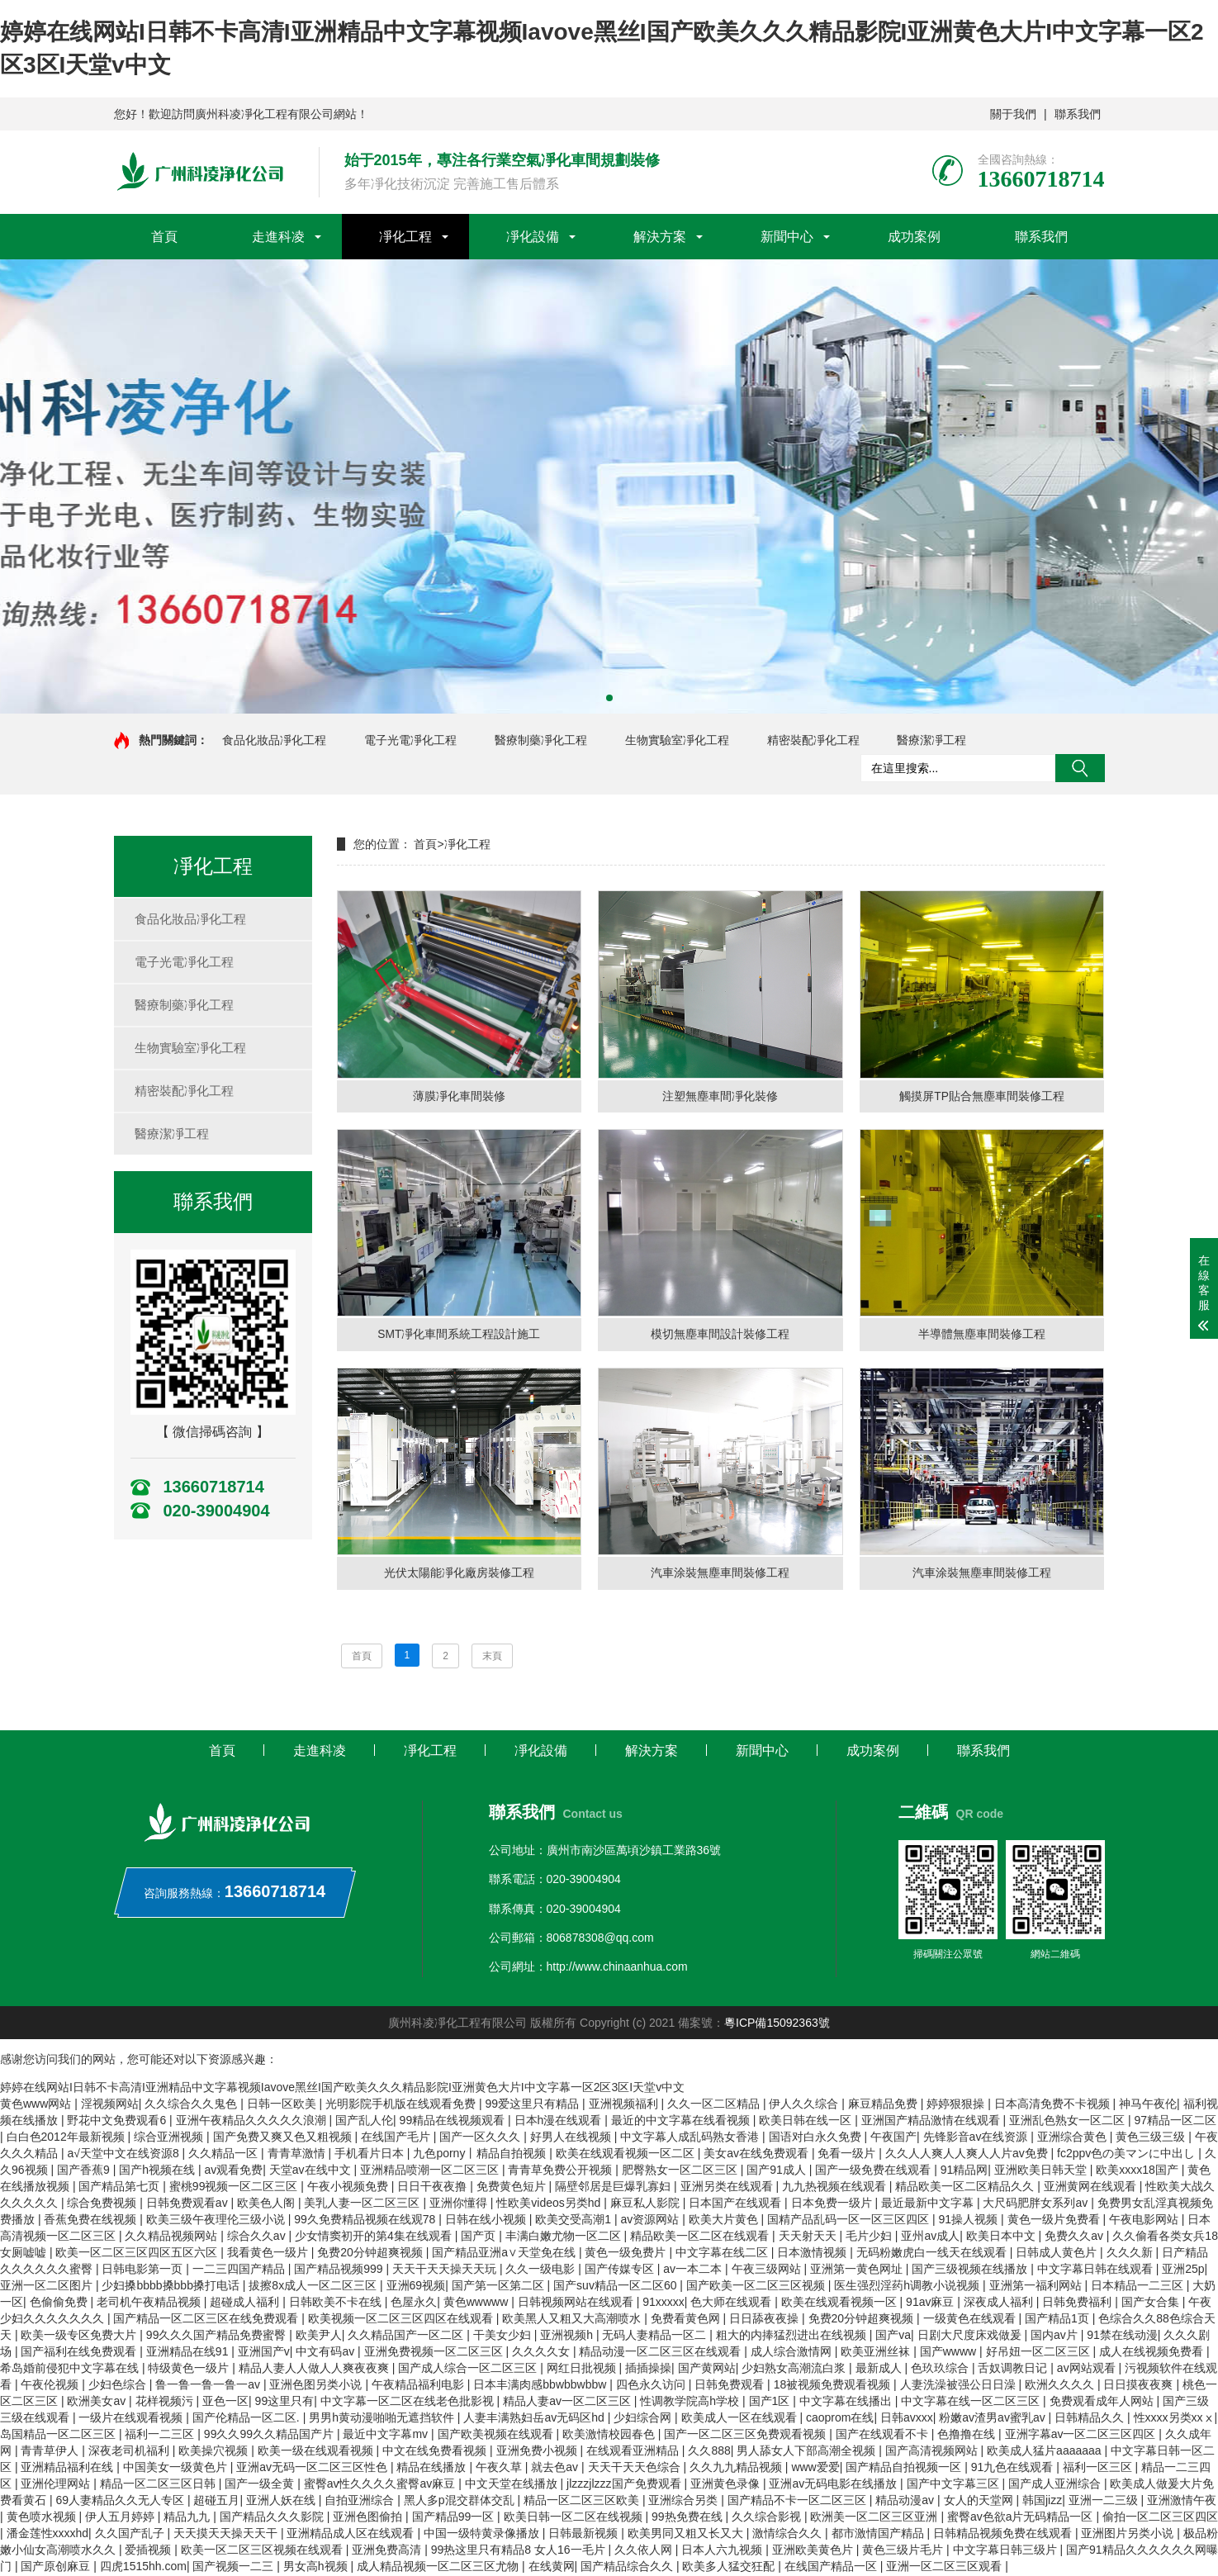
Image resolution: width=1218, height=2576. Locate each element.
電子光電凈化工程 (410, 740)
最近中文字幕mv (387, 2435)
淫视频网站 (110, 2105)
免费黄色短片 (512, 2187)
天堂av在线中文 (311, 2171)
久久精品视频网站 (172, 2237)
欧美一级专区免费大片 (80, 2336)
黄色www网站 (37, 2105)
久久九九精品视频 (737, 2468)
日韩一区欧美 (283, 2105)
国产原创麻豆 (57, 2567)
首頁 (164, 237)
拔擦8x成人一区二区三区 (314, 2287)
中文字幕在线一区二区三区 (972, 2402)
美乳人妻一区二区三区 (363, 2204)
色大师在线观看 (732, 2303)
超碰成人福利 (246, 2303)
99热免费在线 (688, 2518)
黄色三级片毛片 (904, 2551)
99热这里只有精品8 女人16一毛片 (520, 2551)
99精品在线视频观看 (454, 2121)
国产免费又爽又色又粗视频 (284, 2138)
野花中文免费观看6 (118, 2121)
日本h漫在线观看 (559, 2121)
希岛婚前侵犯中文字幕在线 (71, 2369)
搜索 (1080, 768)
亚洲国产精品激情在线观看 (932, 2121)
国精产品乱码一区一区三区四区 (849, 2220)
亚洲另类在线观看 (728, 2187)
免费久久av (1076, 2237)
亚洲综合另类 (684, 2501)
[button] (609, 698)
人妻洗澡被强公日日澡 (959, 2386)
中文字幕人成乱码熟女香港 (691, 2138)
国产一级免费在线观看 (874, 2171)
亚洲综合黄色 (1073, 2138)
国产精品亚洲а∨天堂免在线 (505, 2254)
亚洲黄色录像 (726, 2485)
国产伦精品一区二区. (247, 2419)
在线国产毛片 (397, 2138)
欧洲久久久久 (1061, 2386)
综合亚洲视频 (170, 2138)
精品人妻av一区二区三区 (568, 2402)
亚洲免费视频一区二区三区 (435, 2353)
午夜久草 (500, 2468)
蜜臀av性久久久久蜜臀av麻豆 (381, 2485)
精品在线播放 (432, 2468)
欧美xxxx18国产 (1138, 2171)
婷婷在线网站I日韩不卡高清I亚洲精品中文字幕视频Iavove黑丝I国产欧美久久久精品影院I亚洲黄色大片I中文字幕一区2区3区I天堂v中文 (342, 2088)
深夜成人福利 (1000, 2303)
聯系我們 (1077, 114)
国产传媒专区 (621, 2270)
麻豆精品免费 (884, 2105)
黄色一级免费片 (627, 2254)
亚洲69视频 (416, 2287)
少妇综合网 (644, 2419)
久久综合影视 (768, 2518)
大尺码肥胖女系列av (1037, 2204)
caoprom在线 (840, 2419)
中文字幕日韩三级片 (1006, 2551)
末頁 (492, 1657)
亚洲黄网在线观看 (1092, 2187)
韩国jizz (1042, 2501)
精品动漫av (906, 2501)
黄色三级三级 (1152, 2138)
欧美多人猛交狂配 (730, 2567)
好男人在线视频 (572, 2138)
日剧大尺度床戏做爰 (971, 2336)
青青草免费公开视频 (561, 2171)
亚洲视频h (568, 2336)
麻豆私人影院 (646, 2204)
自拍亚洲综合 (361, 2501)
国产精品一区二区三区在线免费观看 (207, 2320)
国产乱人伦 (364, 2121)
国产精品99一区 (454, 2518)
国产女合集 (1151, 2303)
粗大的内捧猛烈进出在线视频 (793, 2336)
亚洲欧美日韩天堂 (1042, 2171)
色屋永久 (414, 2303)
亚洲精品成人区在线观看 (352, 2534)
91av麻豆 (931, 2303)
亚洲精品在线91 (188, 2353)
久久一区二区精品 (715, 2105)
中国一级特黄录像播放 (483, 2534)
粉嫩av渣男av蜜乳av (993, 2419)
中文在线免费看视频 (436, 2452)
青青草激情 (298, 2154)
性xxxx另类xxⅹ (1174, 2419)
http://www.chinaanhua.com (617, 1968)
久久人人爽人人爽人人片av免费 (968, 2154)
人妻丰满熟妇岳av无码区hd (535, 2419)
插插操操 (648, 2369)
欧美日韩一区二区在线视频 (575, 2518)
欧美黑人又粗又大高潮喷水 (573, 2320)
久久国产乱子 (131, 2534)
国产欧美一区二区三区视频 (757, 2287)
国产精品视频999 (340, 2270)
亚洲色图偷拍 (369, 2518)
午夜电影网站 (1145, 2220)
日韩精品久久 (1090, 2419)
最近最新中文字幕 (929, 2204)
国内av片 (1056, 2336)
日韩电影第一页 (144, 2270)
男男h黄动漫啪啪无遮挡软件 (383, 2419)
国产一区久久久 (481, 2138)
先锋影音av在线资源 (977, 2138)
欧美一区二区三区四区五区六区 (137, 2254)
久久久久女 (542, 2353)
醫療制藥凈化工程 (541, 740)
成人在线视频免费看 (1152, 2353)
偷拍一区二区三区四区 (1160, 2518)
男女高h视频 (317, 2567)
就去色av (556, 2468)
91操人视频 (970, 2220)
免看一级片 (848, 2154)
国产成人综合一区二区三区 (469, 2369)
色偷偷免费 (60, 2303)
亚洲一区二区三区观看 (945, 2567)
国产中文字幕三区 (954, 2485)
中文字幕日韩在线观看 (1096, 2270)
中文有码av (327, 2353)
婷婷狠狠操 (957, 2105)
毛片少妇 (870, 2237)
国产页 (480, 2237)
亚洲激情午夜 (1181, 2501)
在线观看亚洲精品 (634, 2452)
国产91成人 (777, 2171)
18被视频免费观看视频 (833, 2386)
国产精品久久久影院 (273, 2518)
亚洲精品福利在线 (68, 2468)
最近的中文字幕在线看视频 (682, 2121)
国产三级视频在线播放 (971, 2270)
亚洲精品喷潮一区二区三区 (431, 2171)
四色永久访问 (652, 2386)
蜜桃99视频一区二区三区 (235, 2187)
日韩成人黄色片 (1058, 2254)
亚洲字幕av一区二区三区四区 (1082, 2435)
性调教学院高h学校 (691, 2402)
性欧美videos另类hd (550, 2204)
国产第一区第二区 (499, 2287)
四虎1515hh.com (143, 2567)
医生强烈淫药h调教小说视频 (908, 2287)
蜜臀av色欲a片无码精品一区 (1021, 2518)
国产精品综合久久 (628, 2567)
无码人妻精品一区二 (655, 2336)
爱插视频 (149, 2551)
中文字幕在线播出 (847, 2402)
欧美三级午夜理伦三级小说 (217, 2220)
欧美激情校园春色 (610, 2435)
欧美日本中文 (1002, 2237)
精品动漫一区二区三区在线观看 (661, 2353)
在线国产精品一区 (832, 2567)
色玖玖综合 (941, 2369)
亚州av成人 (930, 2237)
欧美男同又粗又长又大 (687, 2534)
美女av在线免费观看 (758, 2154)
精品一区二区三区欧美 (583, 2501)
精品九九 (188, 2518)
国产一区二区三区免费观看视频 (746, 2435)
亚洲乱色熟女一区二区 (1068, 2121)
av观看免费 (233, 2171)
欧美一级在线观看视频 (317, 2452)
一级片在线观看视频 (132, 2419)
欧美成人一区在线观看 (740, 2419)
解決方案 (659, 237)
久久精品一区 (224, 2154)
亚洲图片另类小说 (1129, 2534)
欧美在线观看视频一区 (840, 2303)
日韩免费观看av (188, 2204)
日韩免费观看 (730, 2386)
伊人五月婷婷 (121, 2518)
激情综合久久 (788, 2534)
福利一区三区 (1099, 2468)
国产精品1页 (1058, 2320)
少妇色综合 (118, 2386)
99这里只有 (285, 2402)
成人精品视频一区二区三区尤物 (439, 2567)
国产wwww (949, 2353)
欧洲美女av (98, 2402)
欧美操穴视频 (214, 2452)
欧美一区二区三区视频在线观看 (263, 2551)
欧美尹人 (319, 2336)
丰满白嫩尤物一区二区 (564, 2237)
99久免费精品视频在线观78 (366, 2220)
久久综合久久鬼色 (192, 2105)
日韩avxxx (906, 2419)
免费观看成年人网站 (1103, 2402)
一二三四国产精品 (240, 2270)
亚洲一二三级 (1105, 2501)
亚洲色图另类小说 (317, 2386)
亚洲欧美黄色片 (814, 2551)
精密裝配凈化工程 (813, 740)
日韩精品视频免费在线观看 (1004, 2534)
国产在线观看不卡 (883, 2435)
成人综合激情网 (793, 2353)
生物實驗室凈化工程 (677, 740)
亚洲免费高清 (388, 2551)
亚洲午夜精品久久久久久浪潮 (252, 2121)
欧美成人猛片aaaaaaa (1045, 2452)
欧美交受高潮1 (574, 2220)
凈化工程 (405, 237)
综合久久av (258, 2237)
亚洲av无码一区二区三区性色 (313, 2468)
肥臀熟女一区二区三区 (681, 2171)
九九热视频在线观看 (835, 2187)
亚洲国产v (264, 2353)
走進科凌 (278, 237)
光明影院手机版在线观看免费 (402, 2105)
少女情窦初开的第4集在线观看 (375, 2237)
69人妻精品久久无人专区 (121, 2501)
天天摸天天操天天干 (227, 2534)
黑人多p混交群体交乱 (461, 2501)
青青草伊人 (51, 2452)
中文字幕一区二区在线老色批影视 (408, 2402)
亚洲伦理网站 (57, 2485)
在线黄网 (551, 2567)
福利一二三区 (161, 2435)
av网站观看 (1088, 2369)
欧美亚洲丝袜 (877, 2353)
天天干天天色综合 (636, 2468)
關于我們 (1013, 114)
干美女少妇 (503, 2336)
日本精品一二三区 (1139, 2287)
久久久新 (1131, 2254)
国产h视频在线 (158, 2171)
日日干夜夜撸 (433, 2187)
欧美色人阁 (267, 2204)
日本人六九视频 (723, 2551)
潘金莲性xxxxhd (48, 2534)
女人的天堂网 (980, 2501)
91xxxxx (663, 2303)
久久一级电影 (541, 2270)
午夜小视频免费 (349, 2187)
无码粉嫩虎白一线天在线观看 (933, 2254)
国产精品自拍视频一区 (905, 2468)
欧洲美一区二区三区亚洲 (875, 2518)
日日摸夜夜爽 (1139, 2386)
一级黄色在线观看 (971, 2320)
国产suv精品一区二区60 (616, 2287)
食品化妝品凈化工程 (274, 740)
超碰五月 (216, 2501)
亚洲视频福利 (625, 2105)
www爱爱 (815, 2468)
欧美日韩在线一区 (807, 2121)
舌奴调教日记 (1014, 2369)
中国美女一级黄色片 (176, 2468)
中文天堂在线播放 (513, 2485)
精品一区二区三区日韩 (159, 2485)
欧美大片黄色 (725, 2220)
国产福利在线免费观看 (80, 2353)
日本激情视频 (813, 2254)
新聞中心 (787, 237)
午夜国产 (893, 2138)
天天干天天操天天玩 (446, 2270)
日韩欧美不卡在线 (337, 2303)
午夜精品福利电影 (419, 2386)
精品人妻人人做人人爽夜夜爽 (315, 2369)
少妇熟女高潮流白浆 (795, 2369)
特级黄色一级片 (190, 2369)
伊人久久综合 (805, 2105)
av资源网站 (651, 2220)
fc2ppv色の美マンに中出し (1127, 2154)
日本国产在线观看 (736, 2204)
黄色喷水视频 (43, 2518)
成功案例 (914, 237)
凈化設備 (532, 237)
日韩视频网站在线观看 (577, 2303)
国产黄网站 (707, 2369)
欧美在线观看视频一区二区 (627, 2154)
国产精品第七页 (120, 2187)
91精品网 (964, 2171)
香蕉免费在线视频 (92, 2220)
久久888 (709, 2452)
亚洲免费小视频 (538, 2452)
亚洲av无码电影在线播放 (834, 2485)
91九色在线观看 (1013, 2468)
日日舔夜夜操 (765, 2320)
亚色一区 (225, 2402)
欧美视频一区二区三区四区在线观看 (402, 2320)
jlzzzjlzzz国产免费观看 (625, 2485)
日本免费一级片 (833, 2204)
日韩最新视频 (584, 2534)
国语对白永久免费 (817, 2138)
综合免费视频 (103, 2204)
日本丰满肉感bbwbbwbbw (541, 2386)
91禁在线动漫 (1122, 2336)
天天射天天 (809, 2237)
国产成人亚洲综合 (1056, 2485)
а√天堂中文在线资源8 (124, 2154)
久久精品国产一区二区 (407, 2336)
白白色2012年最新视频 (67, 2138)
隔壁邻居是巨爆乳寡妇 (614, 2187)
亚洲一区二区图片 (48, 2287)
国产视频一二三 (234, 2567)
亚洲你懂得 (460, 2204)
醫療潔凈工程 (931, 740)
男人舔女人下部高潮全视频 (808, 2452)
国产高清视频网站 (933, 2452)
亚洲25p (1183, 2270)
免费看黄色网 (687, 2320)
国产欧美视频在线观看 (497, 2435)
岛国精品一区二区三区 (59, 2435)
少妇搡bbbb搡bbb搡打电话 (172, 2287)
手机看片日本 (370, 2154)
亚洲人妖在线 (282, 2501)
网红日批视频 (583, 2369)
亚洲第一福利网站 (1037, 2287)
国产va (893, 2336)
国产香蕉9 (85, 2171)
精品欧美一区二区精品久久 (966, 2187)
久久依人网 (644, 2551)
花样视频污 (166, 2402)
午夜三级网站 (768, 2270)
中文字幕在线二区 (723, 2254)
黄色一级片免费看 (1055, 2220)
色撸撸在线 (967, 2435)
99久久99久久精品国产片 (270, 2435)
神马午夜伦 (1148, 2105)
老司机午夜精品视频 (150, 2303)
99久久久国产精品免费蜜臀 (217, 2336)
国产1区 (771, 2402)
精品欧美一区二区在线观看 (701, 2237)
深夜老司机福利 (130, 2452)
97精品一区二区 (1176, 2121)
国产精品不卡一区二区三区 (798, 2501)
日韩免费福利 (1078, 2303)
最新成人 (880, 2369)
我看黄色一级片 (269, 2254)
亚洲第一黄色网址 (858, 2270)
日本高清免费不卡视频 (1053, 2105)
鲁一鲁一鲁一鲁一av (209, 2386)
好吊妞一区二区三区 (1039, 2353)
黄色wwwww (477, 2303)
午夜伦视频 (51, 2386)
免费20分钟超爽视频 (371, 2254)
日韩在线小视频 (487, 2220)
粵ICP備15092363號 (777, 2024)
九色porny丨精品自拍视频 (481, 2154)
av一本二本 (694, 2270)
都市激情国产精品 (879, 2534)
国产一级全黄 (261, 2485)
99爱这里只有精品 (534, 2105)
